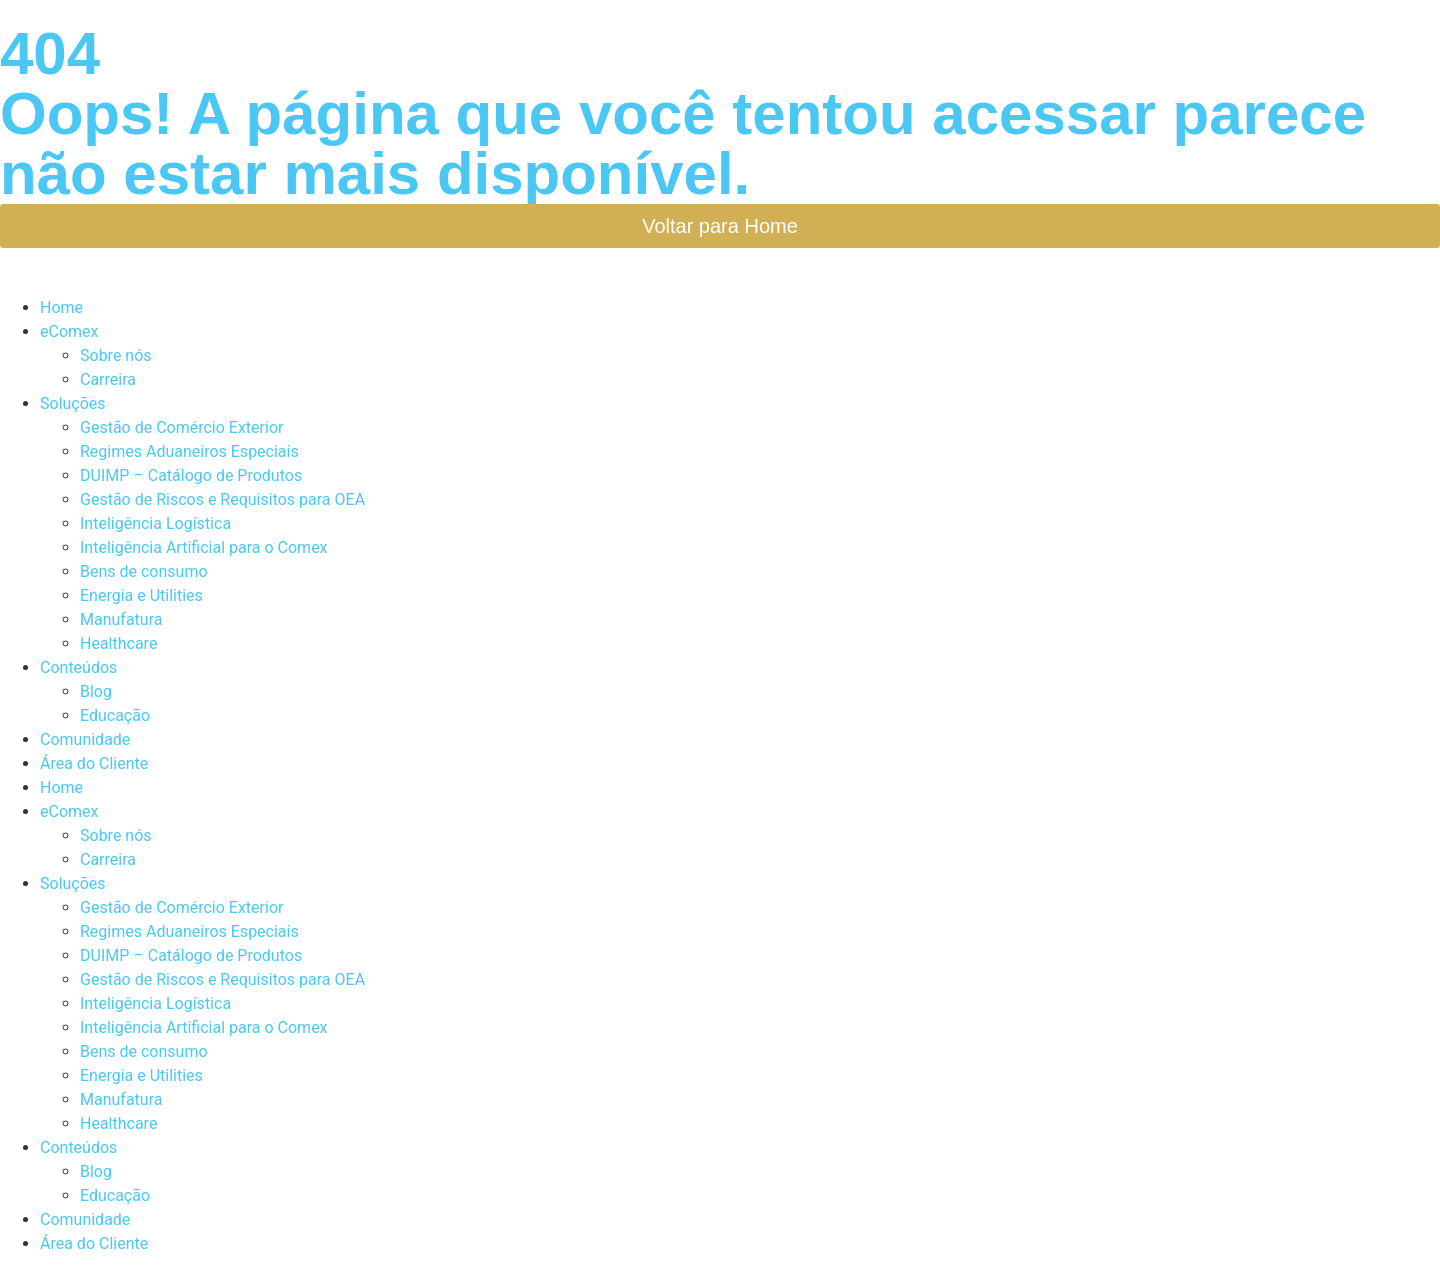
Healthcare (118, 643)
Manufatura (121, 619)
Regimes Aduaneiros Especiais (189, 451)
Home (61, 307)
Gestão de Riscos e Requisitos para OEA (222, 499)
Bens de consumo (144, 571)
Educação (115, 715)
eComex (69, 331)
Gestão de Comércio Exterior (181, 427)
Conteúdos (78, 667)
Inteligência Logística (155, 523)
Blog (96, 691)
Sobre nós (116, 355)
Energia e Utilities (141, 595)
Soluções (73, 403)
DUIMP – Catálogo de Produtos (191, 475)
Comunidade (85, 739)
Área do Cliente (94, 763)
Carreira (108, 379)
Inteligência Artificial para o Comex (204, 547)
